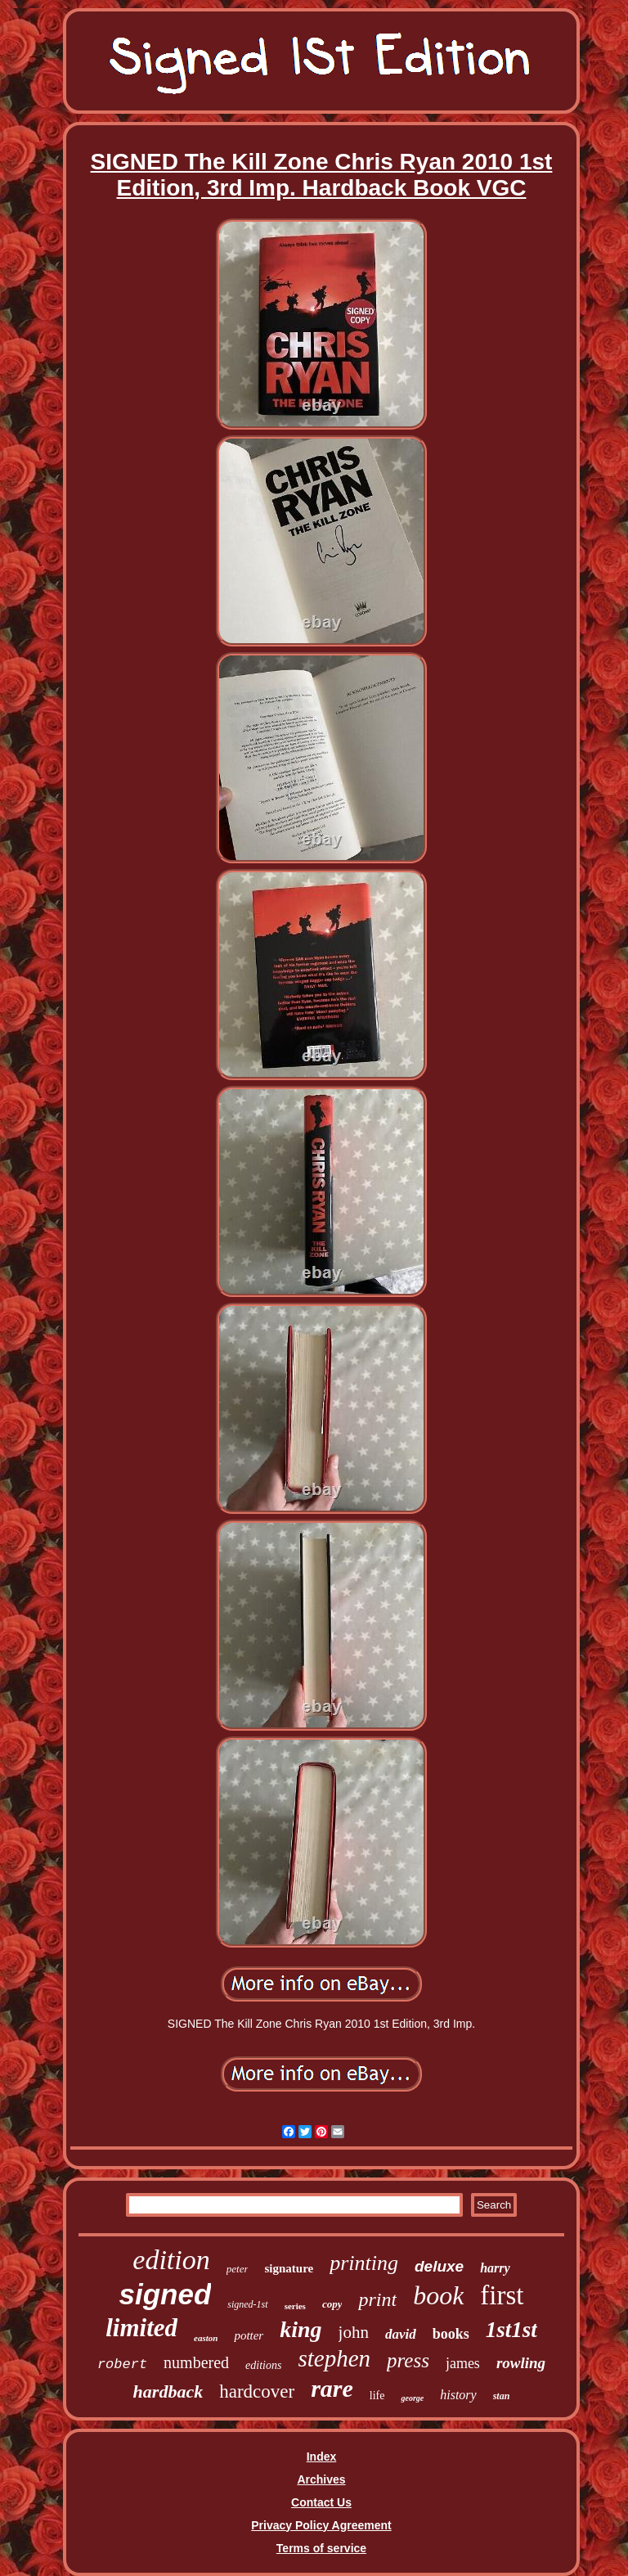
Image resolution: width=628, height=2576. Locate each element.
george (412, 2398)
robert (122, 2364)
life (377, 2395)
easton (206, 2338)
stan (501, 2396)
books (451, 2334)
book (438, 2295)
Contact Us (321, 2502)
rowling (520, 2362)
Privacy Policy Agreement (321, 2525)
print (377, 2299)
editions (263, 2365)
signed (165, 2294)
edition (170, 2260)
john (354, 2332)
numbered (196, 2362)
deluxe (439, 2266)
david (400, 2334)
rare (332, 2388)
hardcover (256, 2391)
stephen (334, 2358)
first (501, 2295)
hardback (168, 2391)
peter (238, 2269)
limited (141, 2327)
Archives (321, 2479)
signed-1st (247, 2304)
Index (322, 2456)
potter (248, 2335)
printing (364, 2263)
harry (494, 2268)
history (458, 2395)
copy (332, 2304)
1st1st (511, 2329)
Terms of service (321, 2548)
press (408, 2360)
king (300, 2329)
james (463, 2363)
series (295, 2306)
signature (288, 2268)
